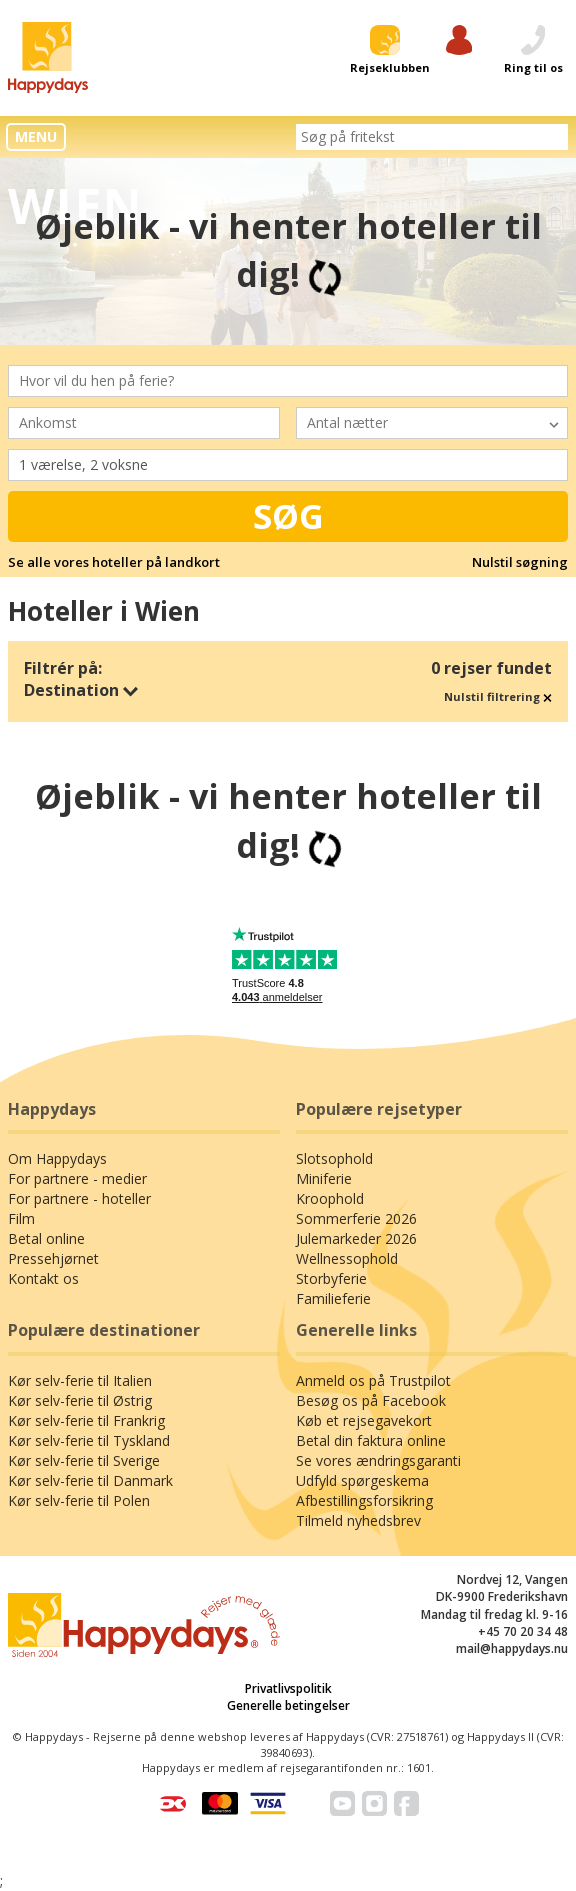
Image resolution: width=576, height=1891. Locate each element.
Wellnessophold (347, 1258)
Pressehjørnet (53, 1258)
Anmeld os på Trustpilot (373, 1380)
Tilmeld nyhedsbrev (358, 1520)
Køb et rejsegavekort (364, 1420)
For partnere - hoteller (79, 1198)
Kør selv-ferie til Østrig (80, 1400)
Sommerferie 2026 (356, 1218)
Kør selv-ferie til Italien (80, 1380)
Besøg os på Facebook (371, 1400)
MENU (36, 136)
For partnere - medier (77, 1178)
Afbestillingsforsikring (364, 1500)
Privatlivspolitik (288, 1688)
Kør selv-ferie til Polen (79, 1500)
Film (21, 1218)
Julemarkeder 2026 (356, 1238)
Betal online (46, 1238)
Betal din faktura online (371, 1440)
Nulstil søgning (520, 562)
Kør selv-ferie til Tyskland (89, 1440)
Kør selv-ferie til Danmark (90, 1480)
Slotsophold (334, 1158)
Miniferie (324, 1178)
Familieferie (333, 1298)
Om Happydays (57, 1158)
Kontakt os (43, 1278)
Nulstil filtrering (498, 696)
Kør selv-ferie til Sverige (84, 1460)
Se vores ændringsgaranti (378, 1460)
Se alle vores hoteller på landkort (114, 562)
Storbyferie (331, 1278)
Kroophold (330, 1198)
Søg (288, 516)
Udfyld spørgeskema (362, 1480)
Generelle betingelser (288, 1705)
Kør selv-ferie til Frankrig (86, 1420)
